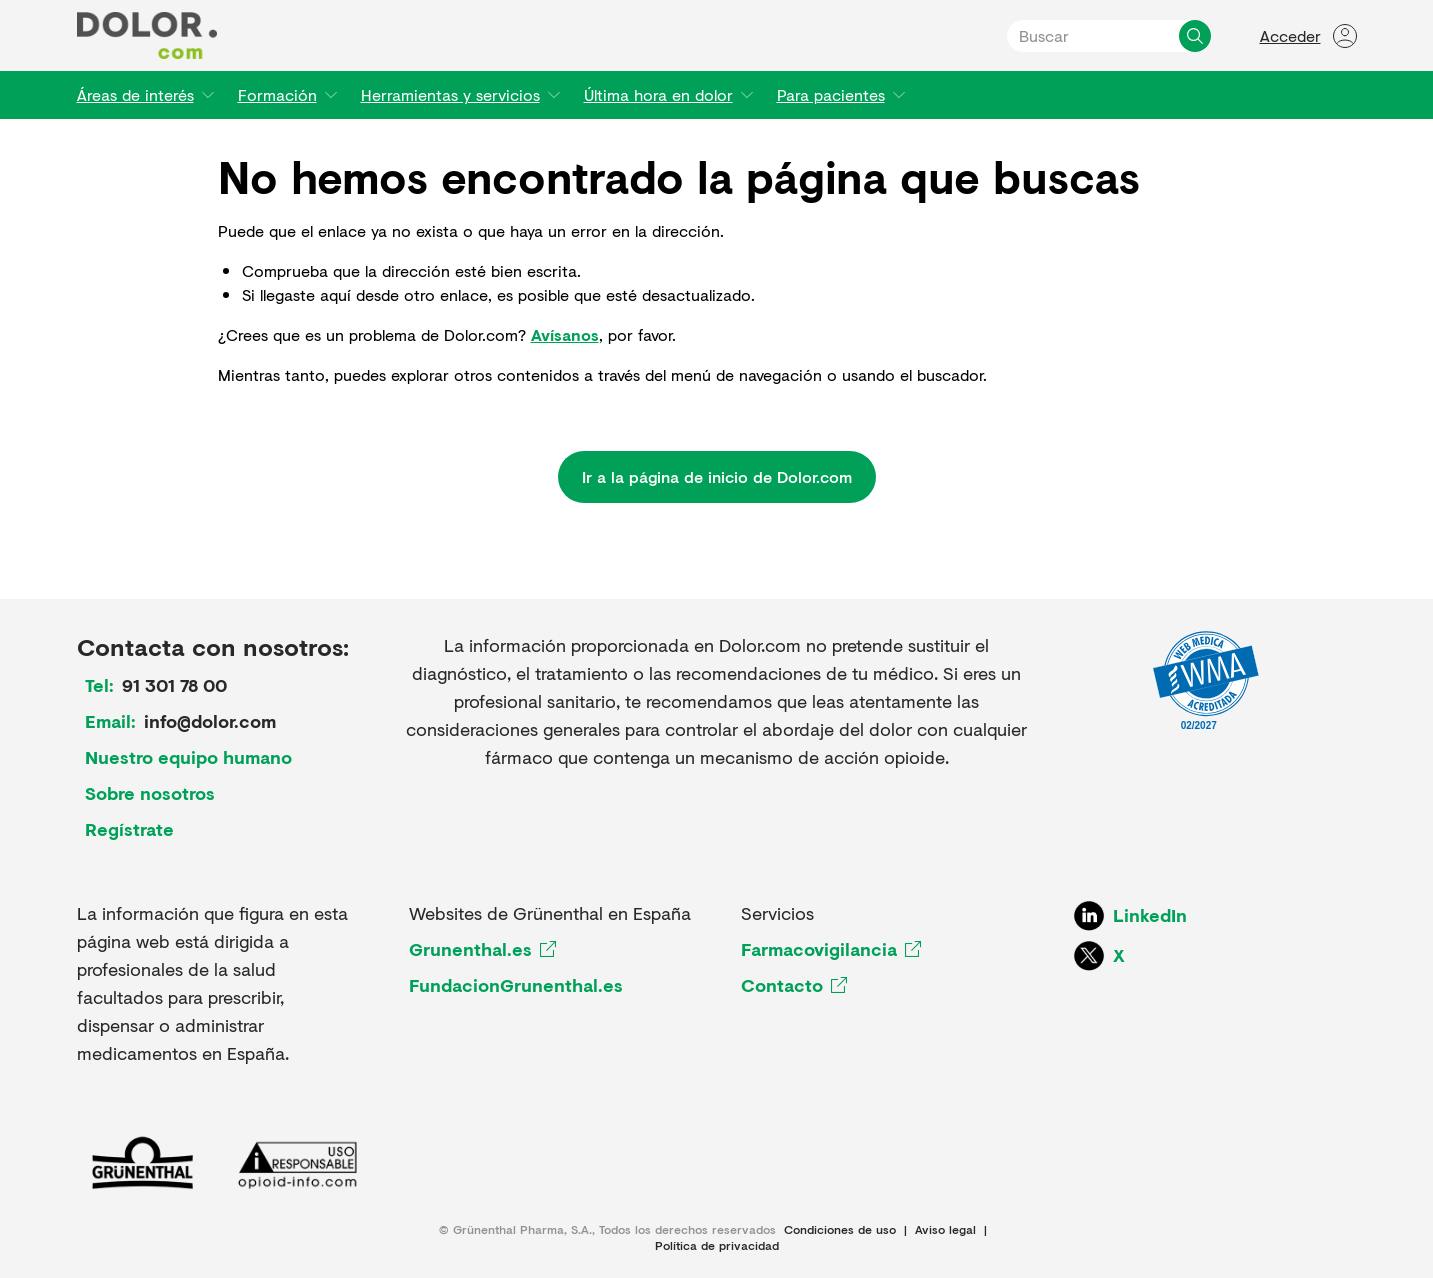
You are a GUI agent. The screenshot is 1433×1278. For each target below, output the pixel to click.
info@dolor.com (210, 721)
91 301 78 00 (174, 685)
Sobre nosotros (150, 793)
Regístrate (129, 829)
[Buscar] (1195, 36)
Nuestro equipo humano (188, 757)
